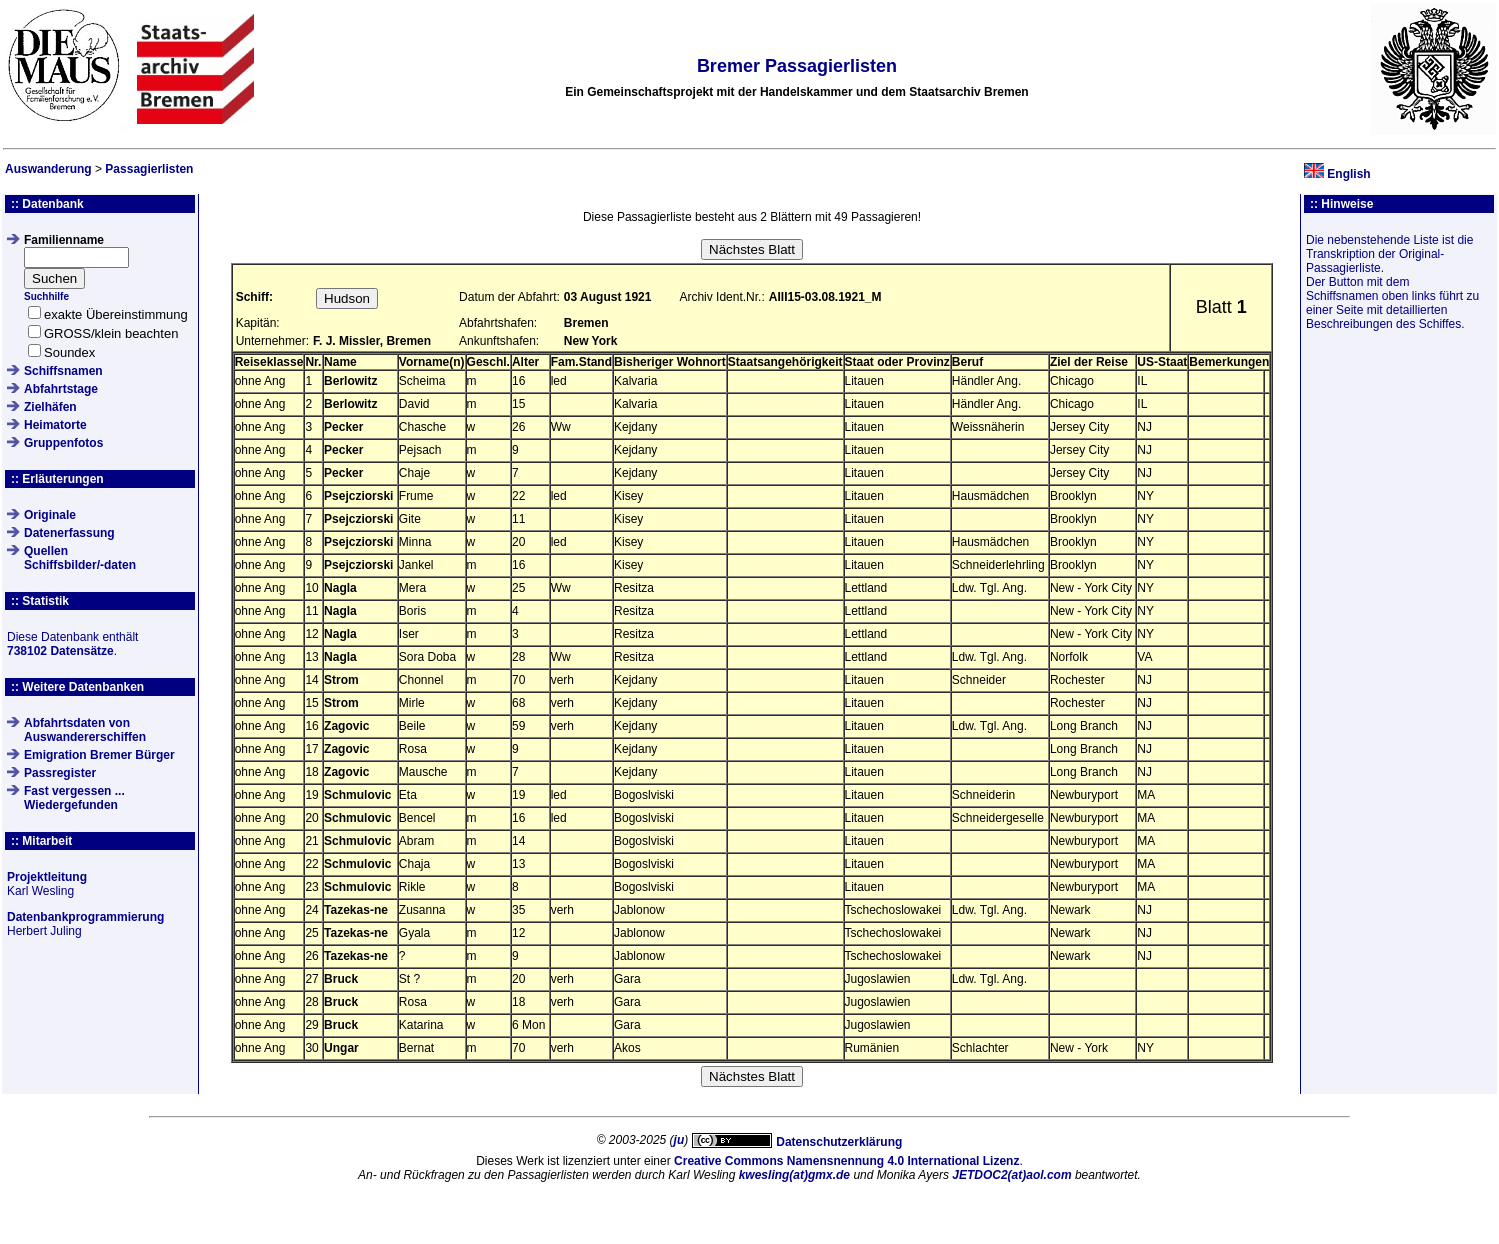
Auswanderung (48, 169)
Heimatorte (55, 425)
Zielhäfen (50, 407)
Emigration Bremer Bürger (99, 755)
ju (679, 1140)
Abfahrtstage (61, 389)
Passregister (60, 773)
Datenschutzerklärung (839, 1142)
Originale (50, 515)
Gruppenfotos (63, 443)
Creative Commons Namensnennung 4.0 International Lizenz (846, 1161)
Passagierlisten (149, 169)
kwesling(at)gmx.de (794, 1175)
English (1348, 174)
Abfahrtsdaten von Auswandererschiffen (85, 730)
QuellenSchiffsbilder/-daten (80, 558)
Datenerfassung (69, 533)
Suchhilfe (46, 296)
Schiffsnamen (63, 371)
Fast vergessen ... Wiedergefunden (74, 798)
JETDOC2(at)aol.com (1011, 1175)
